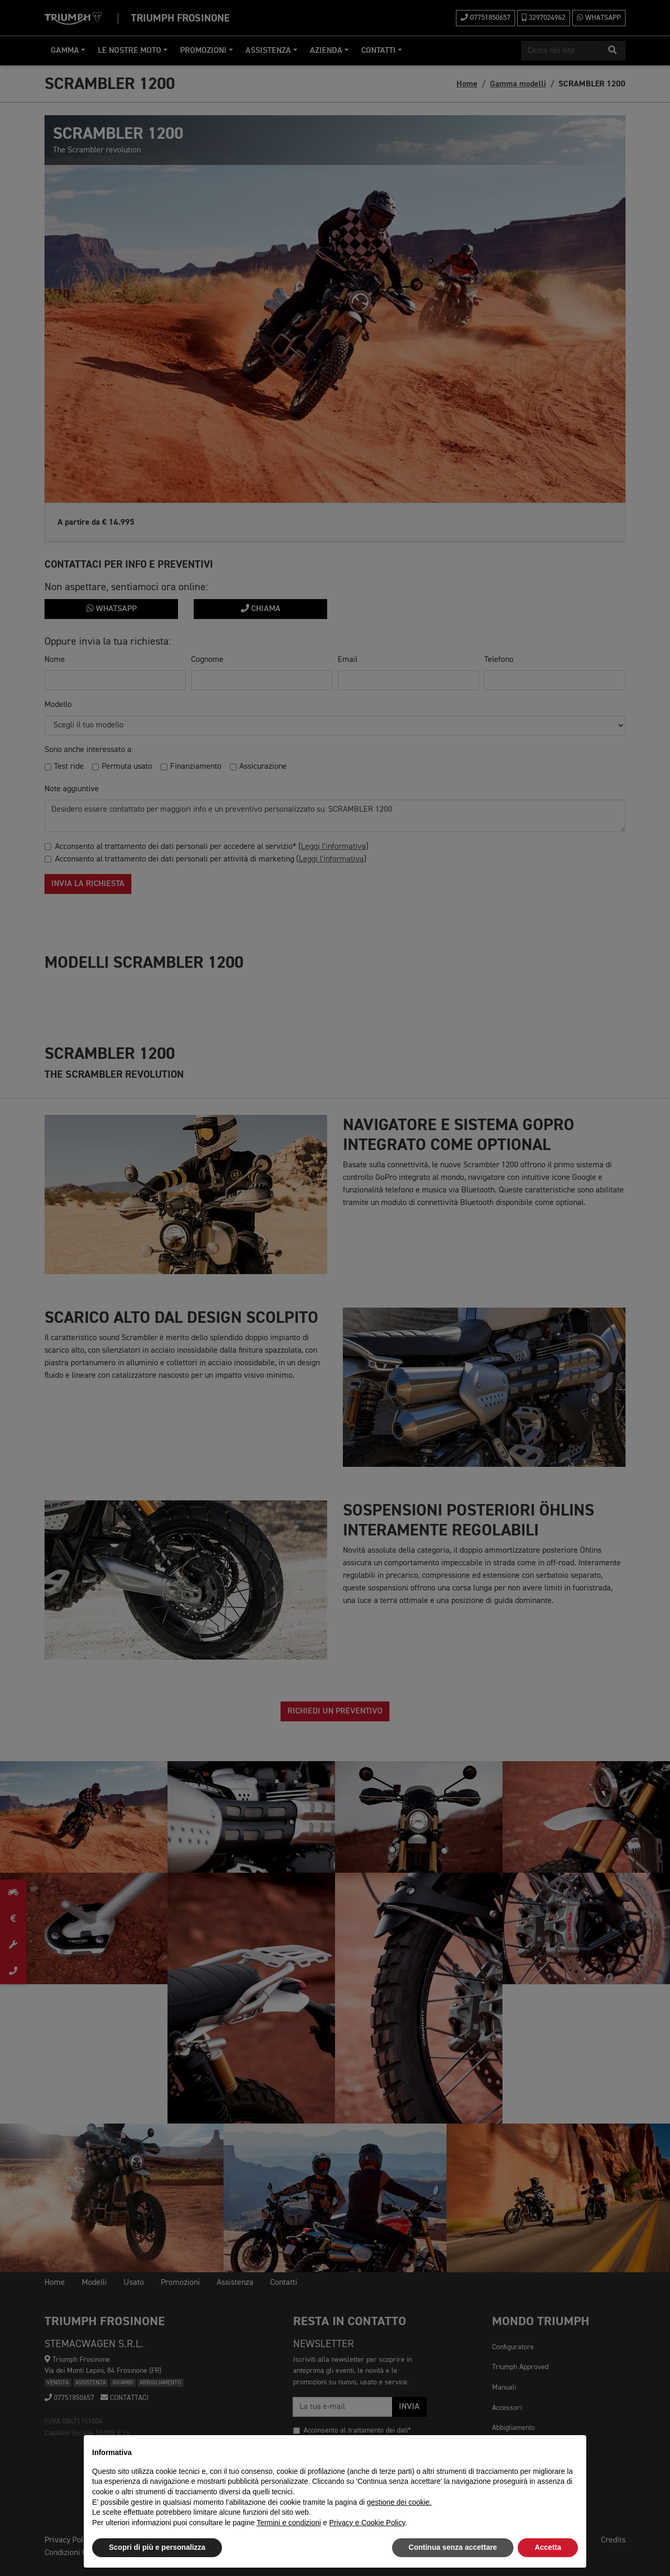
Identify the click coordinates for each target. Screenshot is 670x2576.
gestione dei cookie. (399, 2502)
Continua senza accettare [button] (453, 2547)
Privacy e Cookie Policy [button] (367, 2522)
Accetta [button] (547, 2547)
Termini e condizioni (288, 2522)
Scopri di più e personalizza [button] (157, 2547)
